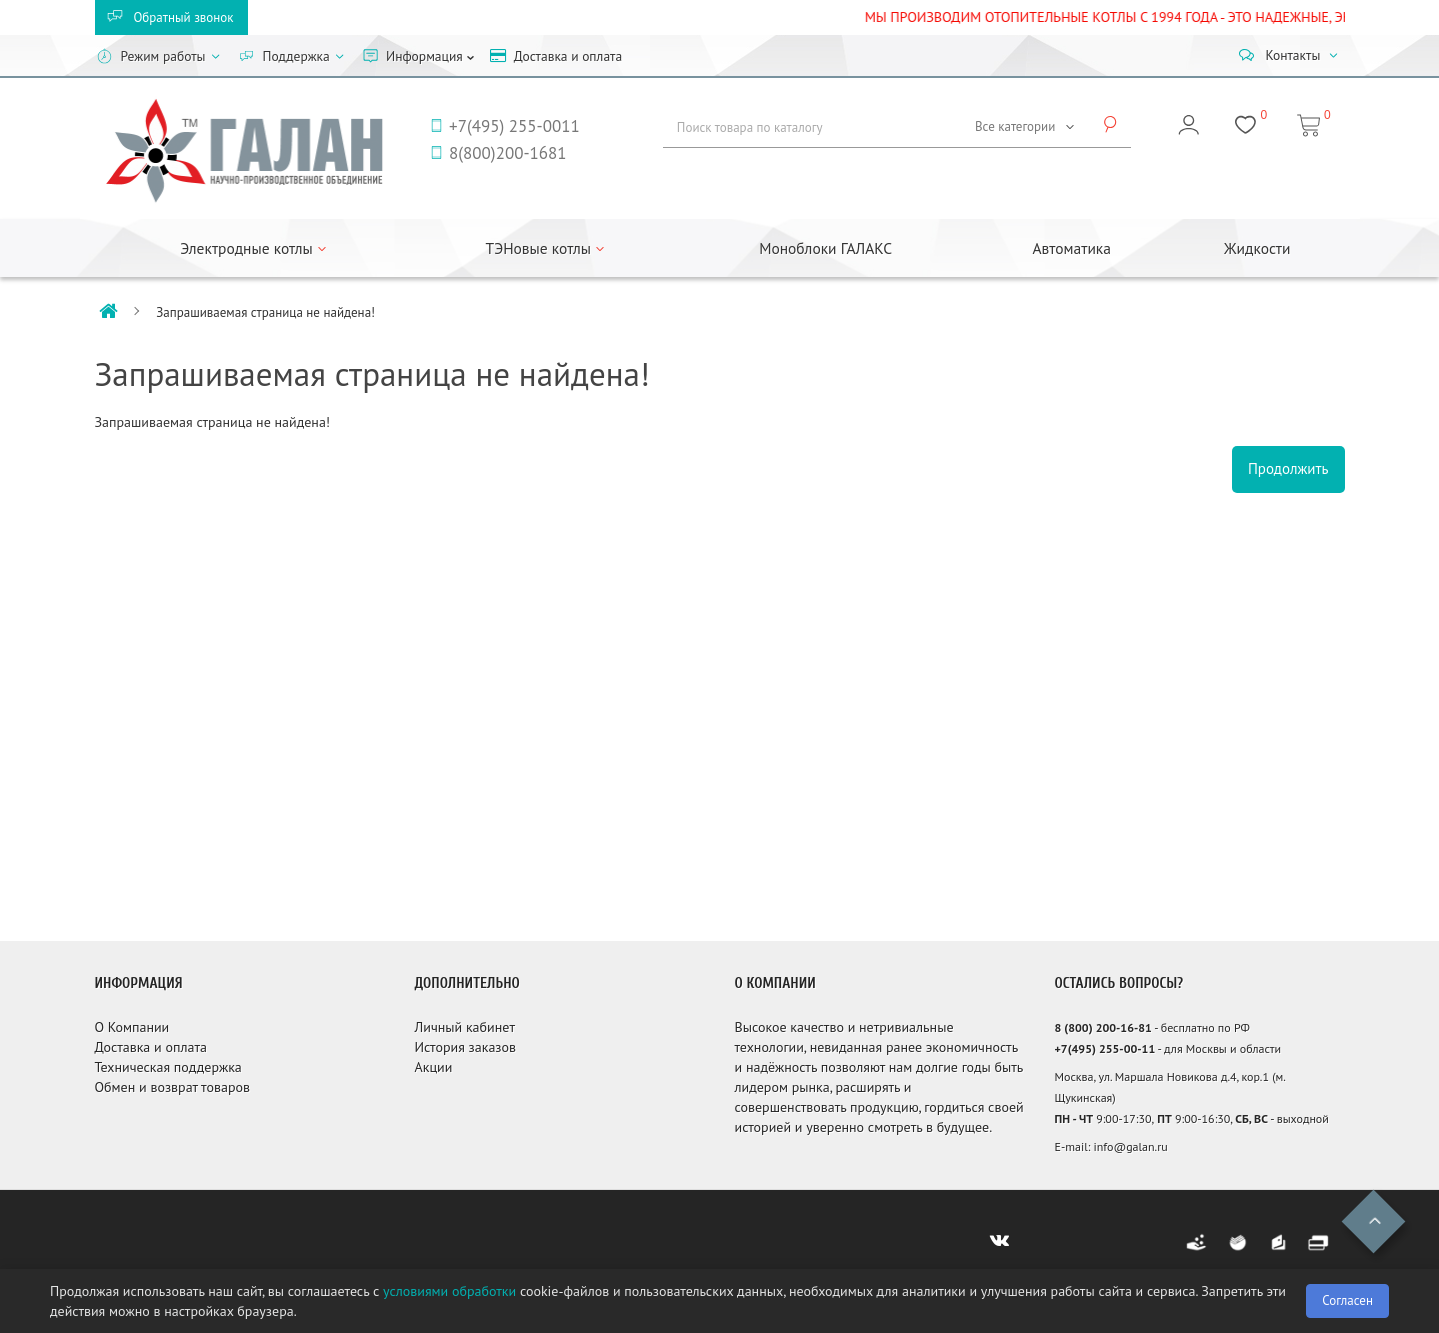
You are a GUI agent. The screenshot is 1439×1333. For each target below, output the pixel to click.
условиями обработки (449, 1291)
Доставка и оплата (151, 1047)
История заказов (466, 1047)
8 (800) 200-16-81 (1103, 1027)
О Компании (132, 1027)
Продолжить (1288, 468)
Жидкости (1257, 248)
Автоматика (1072, 248)
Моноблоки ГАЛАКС (825, 248)
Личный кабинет (465, 1027)
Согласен (1347, 1300)
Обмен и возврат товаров (172, 1087)
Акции (434, 1067)
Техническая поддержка (168, 1067)
